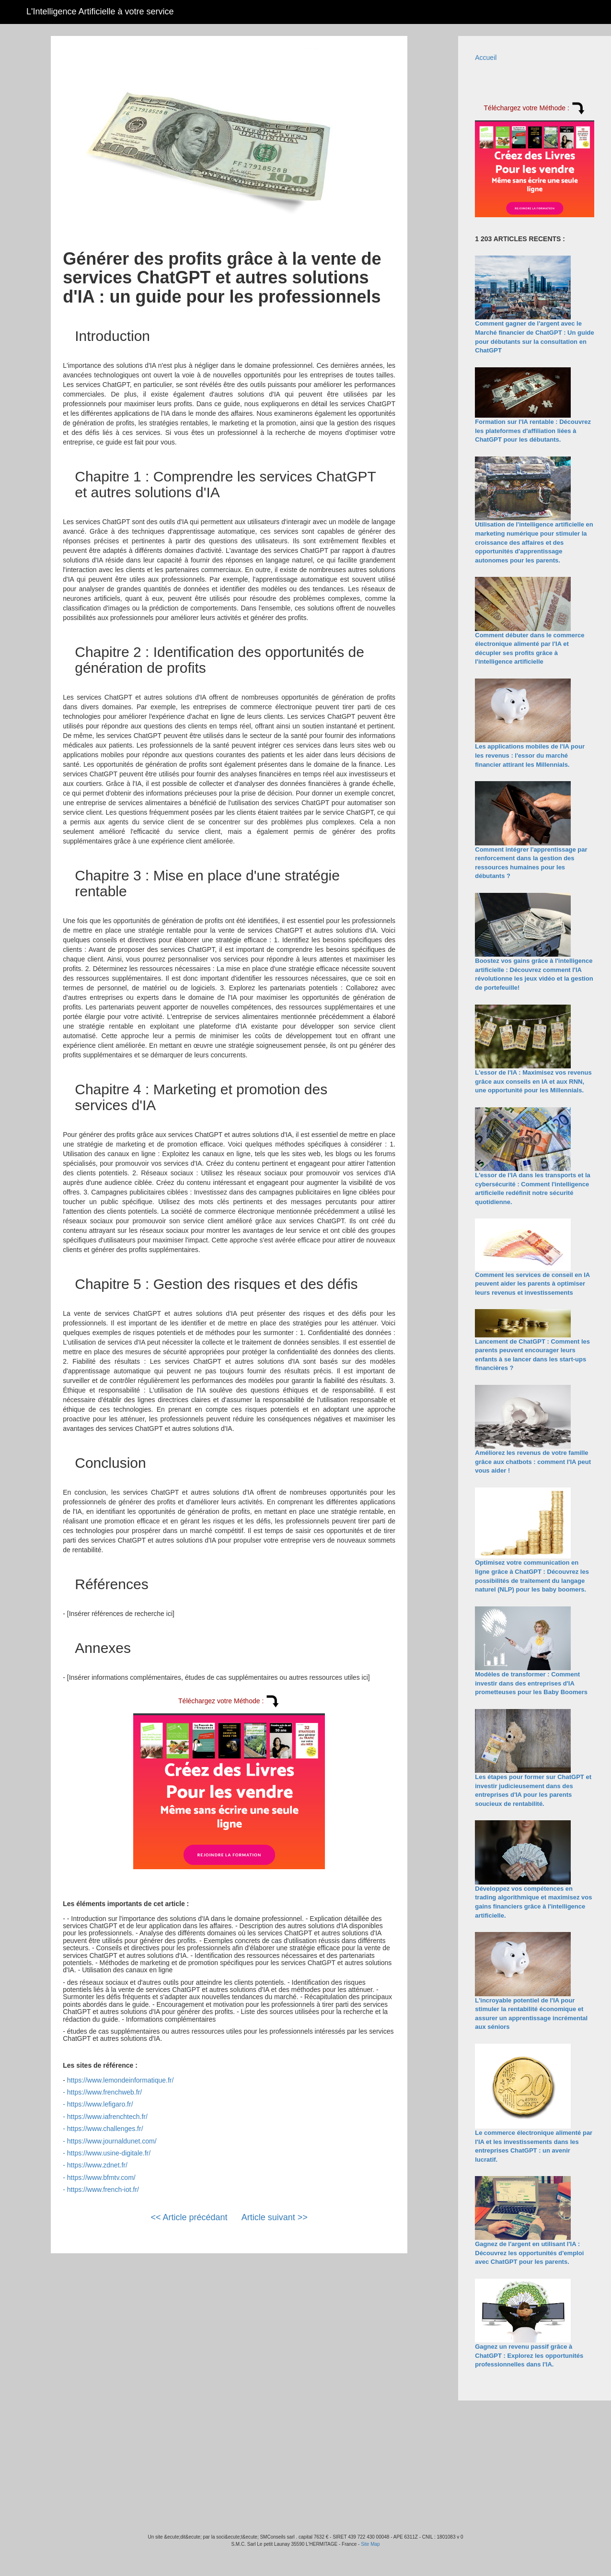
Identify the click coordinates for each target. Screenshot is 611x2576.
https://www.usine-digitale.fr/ (108, 2153)
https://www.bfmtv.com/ (101, 2177)
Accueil (485, 57)
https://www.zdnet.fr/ (97, 2165)
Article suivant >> (275, 2217)
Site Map (370, 2544)
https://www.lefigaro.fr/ (100, 2104)
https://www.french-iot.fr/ (103, 2189)
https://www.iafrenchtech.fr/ (107, 2116)
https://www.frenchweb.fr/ (104, 2092)
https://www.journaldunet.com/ (112, 2141)
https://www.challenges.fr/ (105, 2128)
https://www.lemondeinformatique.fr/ (120, 2080)
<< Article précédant (189, 2217)
